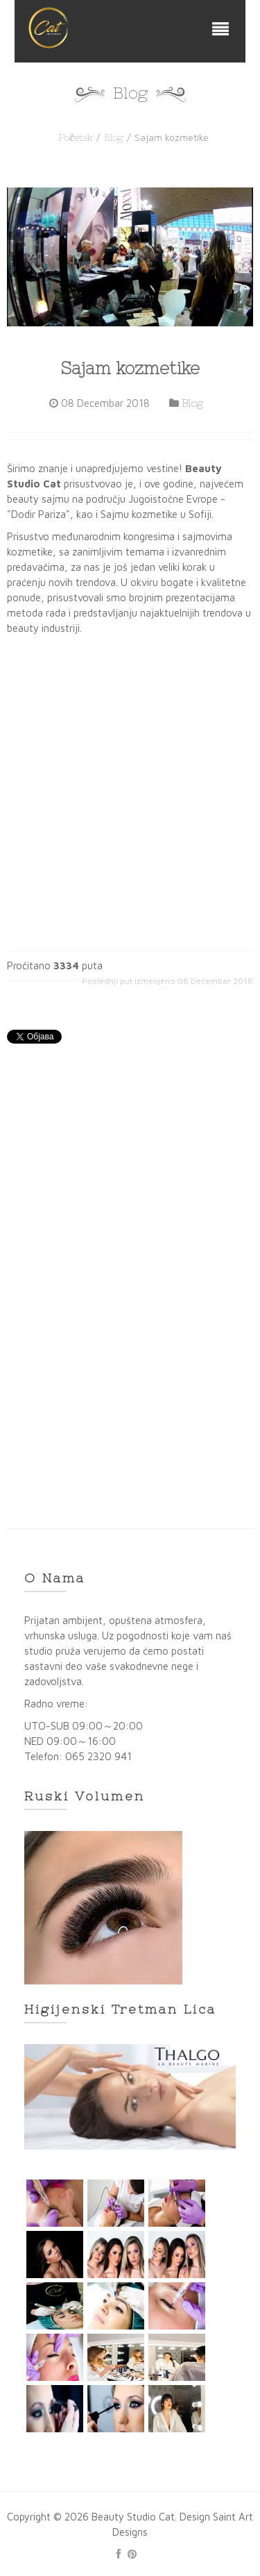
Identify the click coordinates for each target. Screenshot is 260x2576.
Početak (75, 137)
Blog (113, 137)
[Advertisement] (130, 1205)
